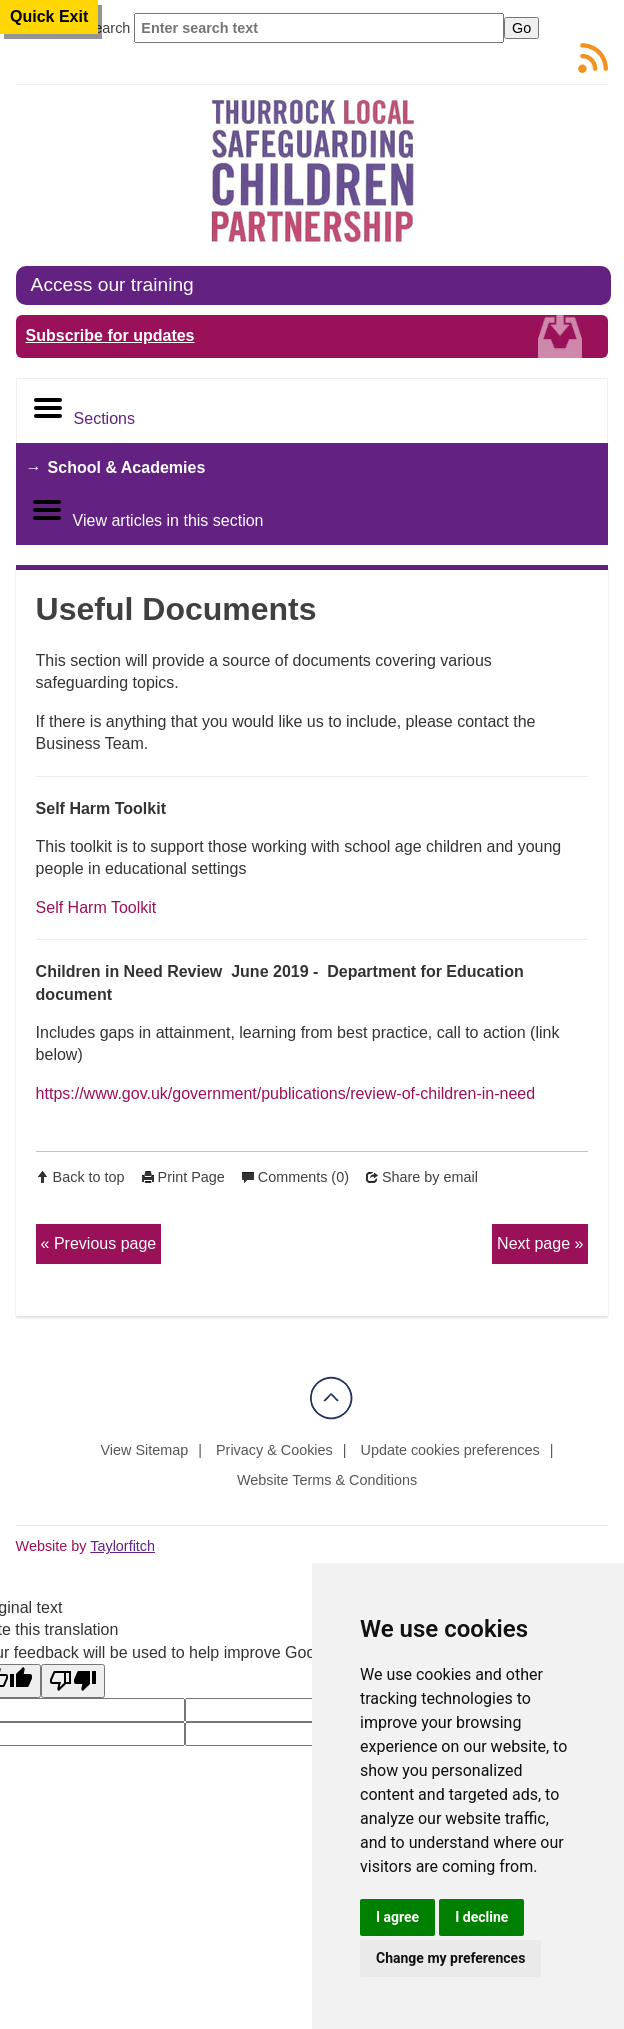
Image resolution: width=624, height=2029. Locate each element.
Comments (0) (303, 1177)
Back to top (89, 1177)
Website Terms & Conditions (327, 1480)
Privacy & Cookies (274, 1450)
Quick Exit (49, 16)
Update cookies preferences (450, 1450)
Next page (533, 1243)
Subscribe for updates (110, 335)
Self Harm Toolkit (96, 907)
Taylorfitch (122, 1546)
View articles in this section (147, 511)
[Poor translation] (73, 1681)
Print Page (191, 1177)
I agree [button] (397, 1917)
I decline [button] (481, 1917)
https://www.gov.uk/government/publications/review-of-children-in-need (286, 1093)
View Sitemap (145, 1450)
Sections (83, 409)
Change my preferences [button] (450, 1958)
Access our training (112, 284)
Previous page (105, 1243)
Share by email (430, 1177)
